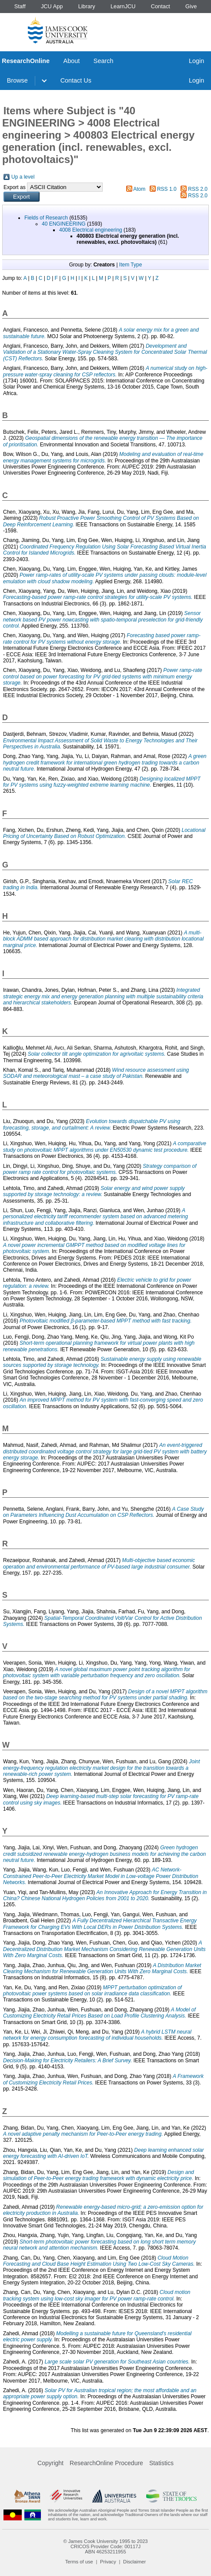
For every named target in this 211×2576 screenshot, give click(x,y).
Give (191, 6)
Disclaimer (134, 2561)
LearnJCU (123, 6)
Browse (17, 80)
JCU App (52, 6)
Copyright (50, 2463)
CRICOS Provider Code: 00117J (105, 2546)
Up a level (22, 177)
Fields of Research (46, 218)
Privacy (108, 2561)
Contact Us (75, 80)
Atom (139, 189)
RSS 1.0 (167, 189)
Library (86, 6)
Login (196, 60)
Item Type (130, 265)
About (72, 60)
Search (104, 60)
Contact (160, 6)
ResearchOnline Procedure (106, 2463)
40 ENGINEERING (64, 224)
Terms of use (79, 2561)
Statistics (161, 2463)
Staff (20, 6)
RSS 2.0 (198, 189)
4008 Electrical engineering (90, 230)
